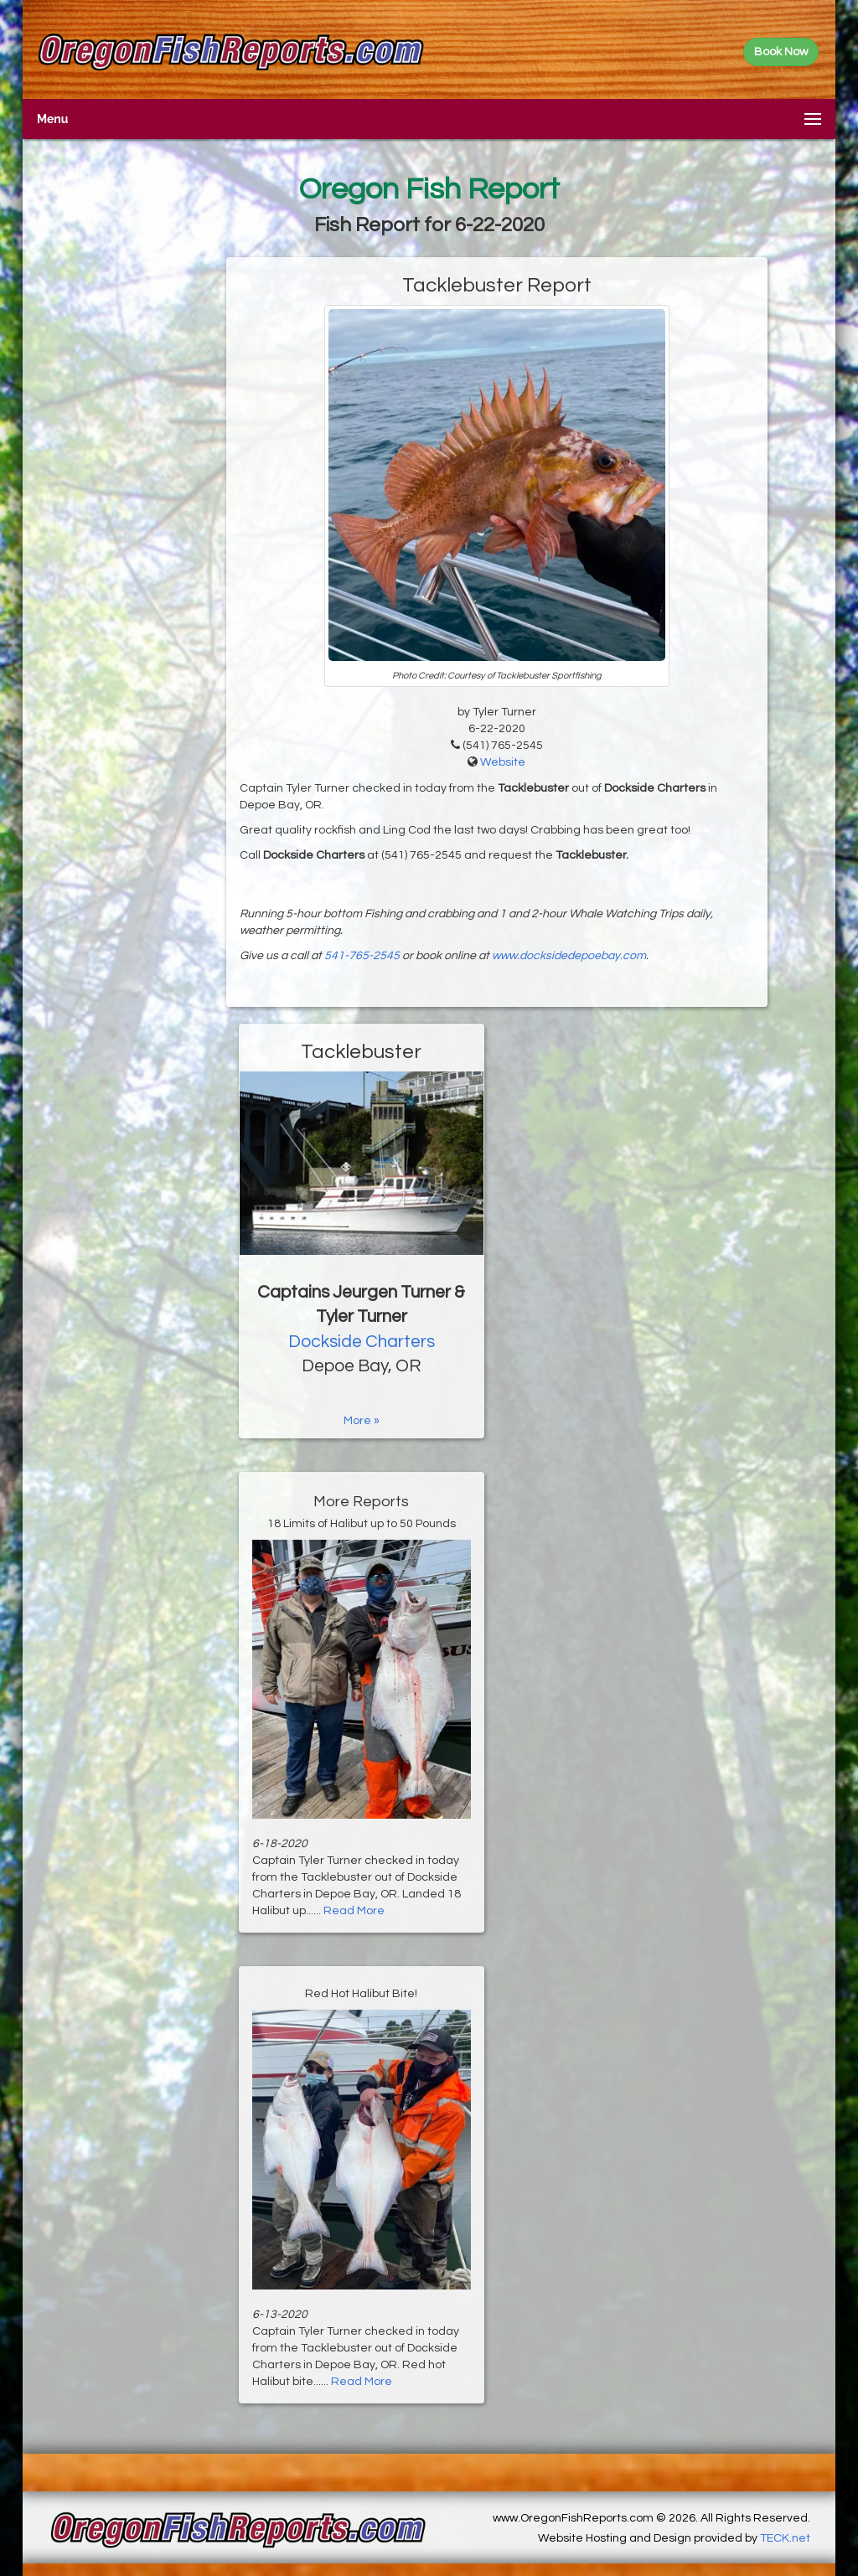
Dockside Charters (361, 1341)
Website (502, 762)
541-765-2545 (362, 956)
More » (362, 1421)
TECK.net (785, 2538)
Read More (354, 1911)
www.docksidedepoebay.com (569, 956)
